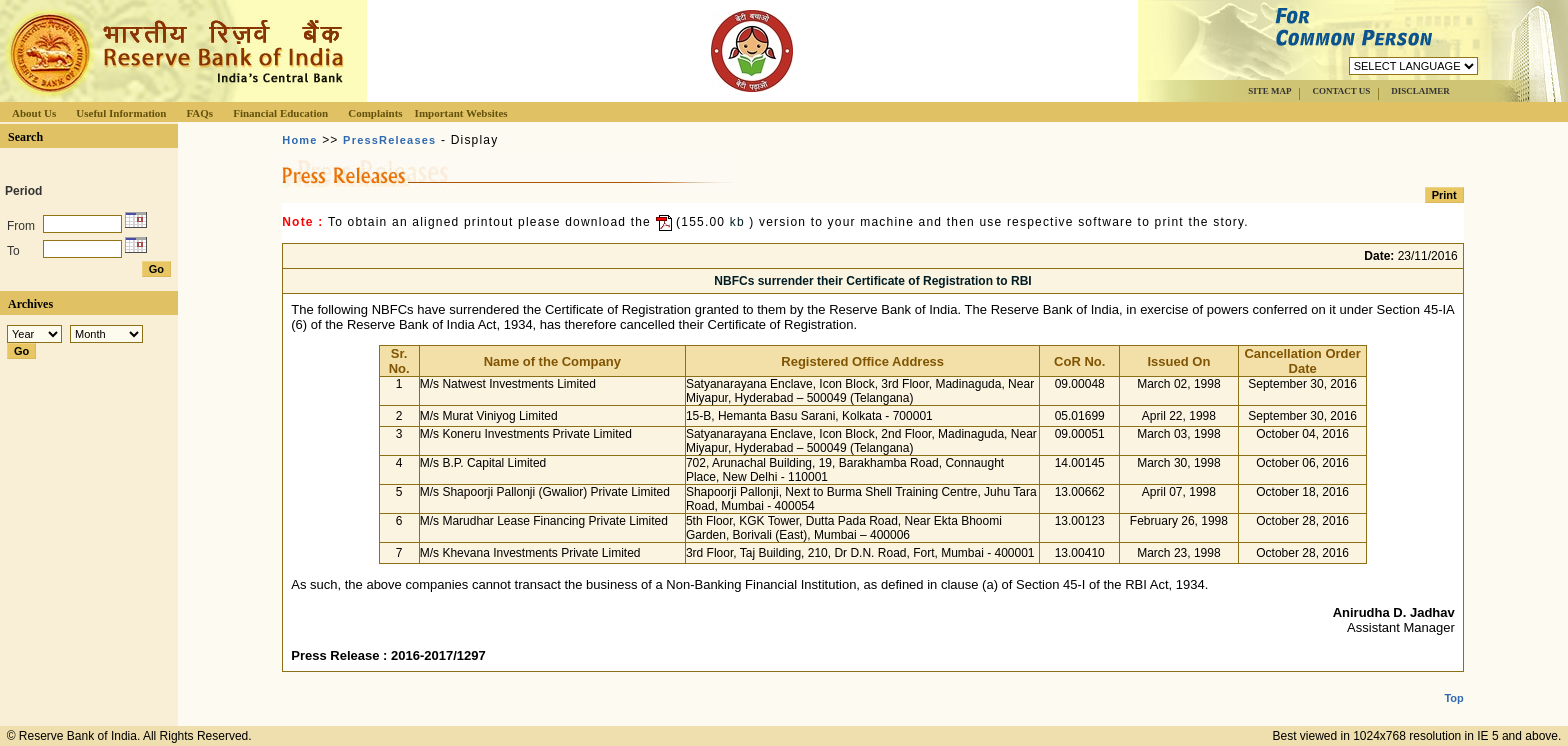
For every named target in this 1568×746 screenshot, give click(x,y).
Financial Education (280, 113)
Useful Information (121, 113)
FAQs (199, 113)
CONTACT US (1341, 91)
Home (299, 140)
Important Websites (461, 113)
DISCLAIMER (1420, 91)
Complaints (375, 113)
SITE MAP (1269, 91)
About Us (34, 113)
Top (1453, 682)
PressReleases (389, 140)
